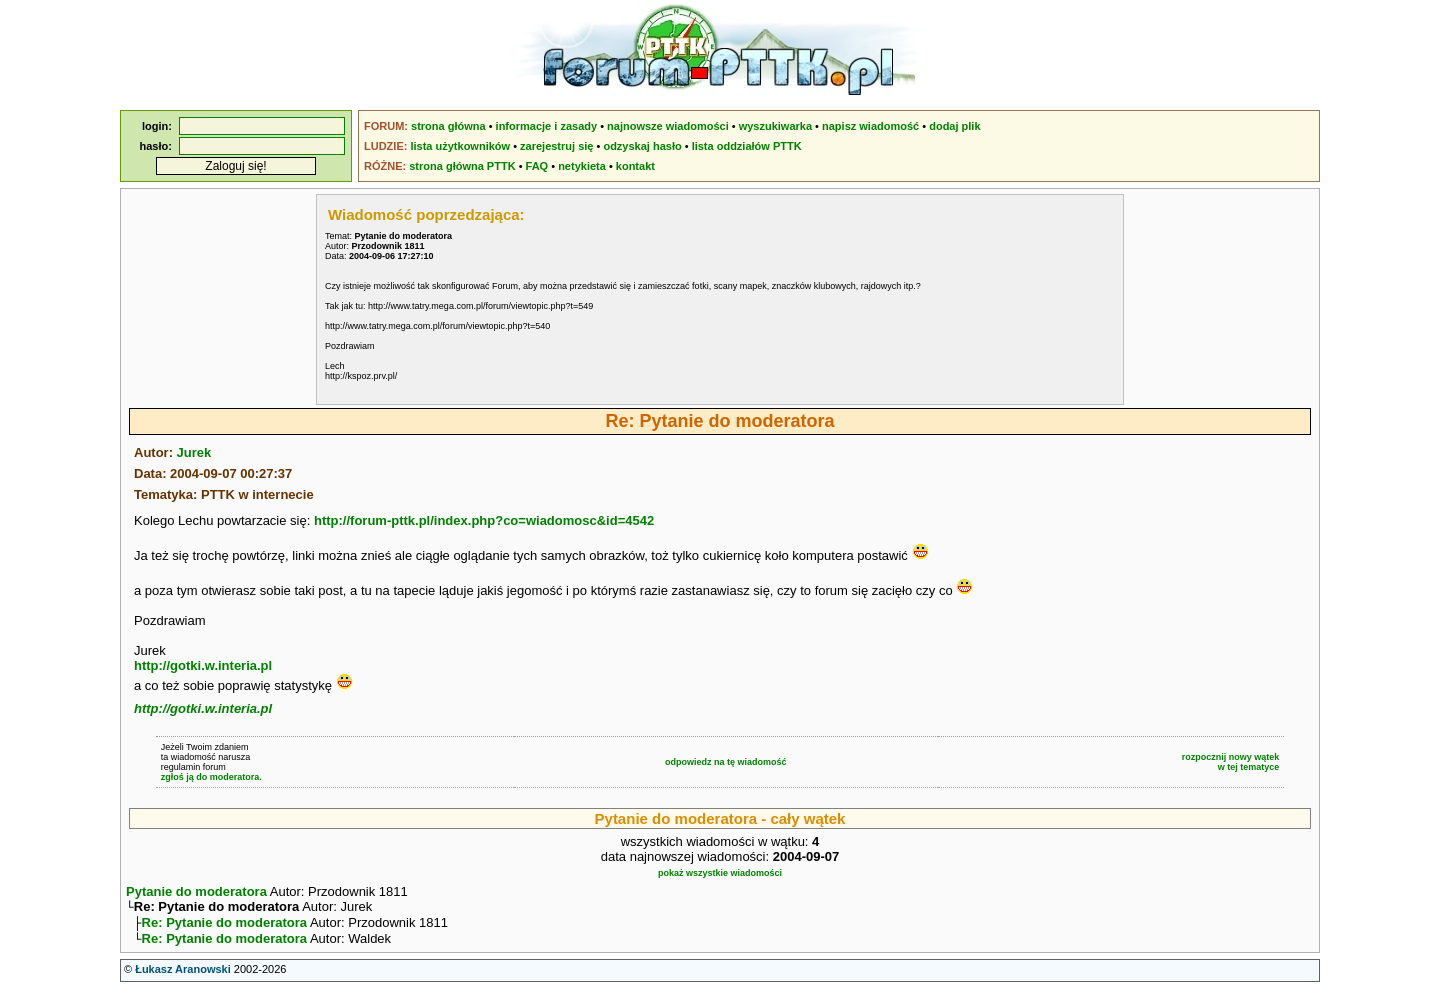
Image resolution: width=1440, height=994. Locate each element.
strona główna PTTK (462, 166)
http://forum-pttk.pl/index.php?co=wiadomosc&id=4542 (484, 520)
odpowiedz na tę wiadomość (726, 762)
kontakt (635, 166)
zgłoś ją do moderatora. (211, 777)
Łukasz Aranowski (183, 975)
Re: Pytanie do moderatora (224, 926)
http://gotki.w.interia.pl (203, 665)
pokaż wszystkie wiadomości (720, 873)
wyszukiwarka (775, 126)
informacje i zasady (547, 126)
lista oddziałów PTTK (747, 146)
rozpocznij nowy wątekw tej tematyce (1231, 762)
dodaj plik (954, 126)
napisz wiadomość (870, 126)
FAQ (537, 166)
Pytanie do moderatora (196, 891)
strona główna (448, 126)
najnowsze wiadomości (668, 126)
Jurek (194, 452)
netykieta (582, 166)
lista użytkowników (460, 146)
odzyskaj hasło (642, 146)
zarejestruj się (556, 146)
